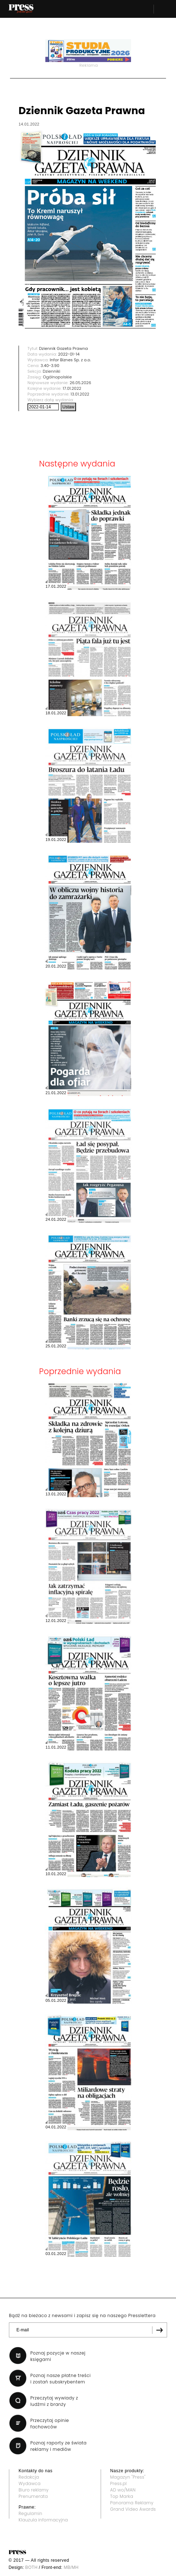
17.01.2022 (72, 388)
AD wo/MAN (123, 2490)
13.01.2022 (80, 394)
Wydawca (30, 2483)
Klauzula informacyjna (43, 2520)
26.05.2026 (80, 383)
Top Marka (122, 2496)
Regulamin (30, 2513)
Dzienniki (51, 371)
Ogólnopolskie (57, 377)
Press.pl (118, 2483)
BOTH (31, 2567)
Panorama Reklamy (132, 2503)
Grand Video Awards (133, 2509)
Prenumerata (33, 2496)
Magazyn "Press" (128, 2477)
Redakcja (29, 2477)
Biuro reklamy (34, 2490)
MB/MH (71, 2567)
